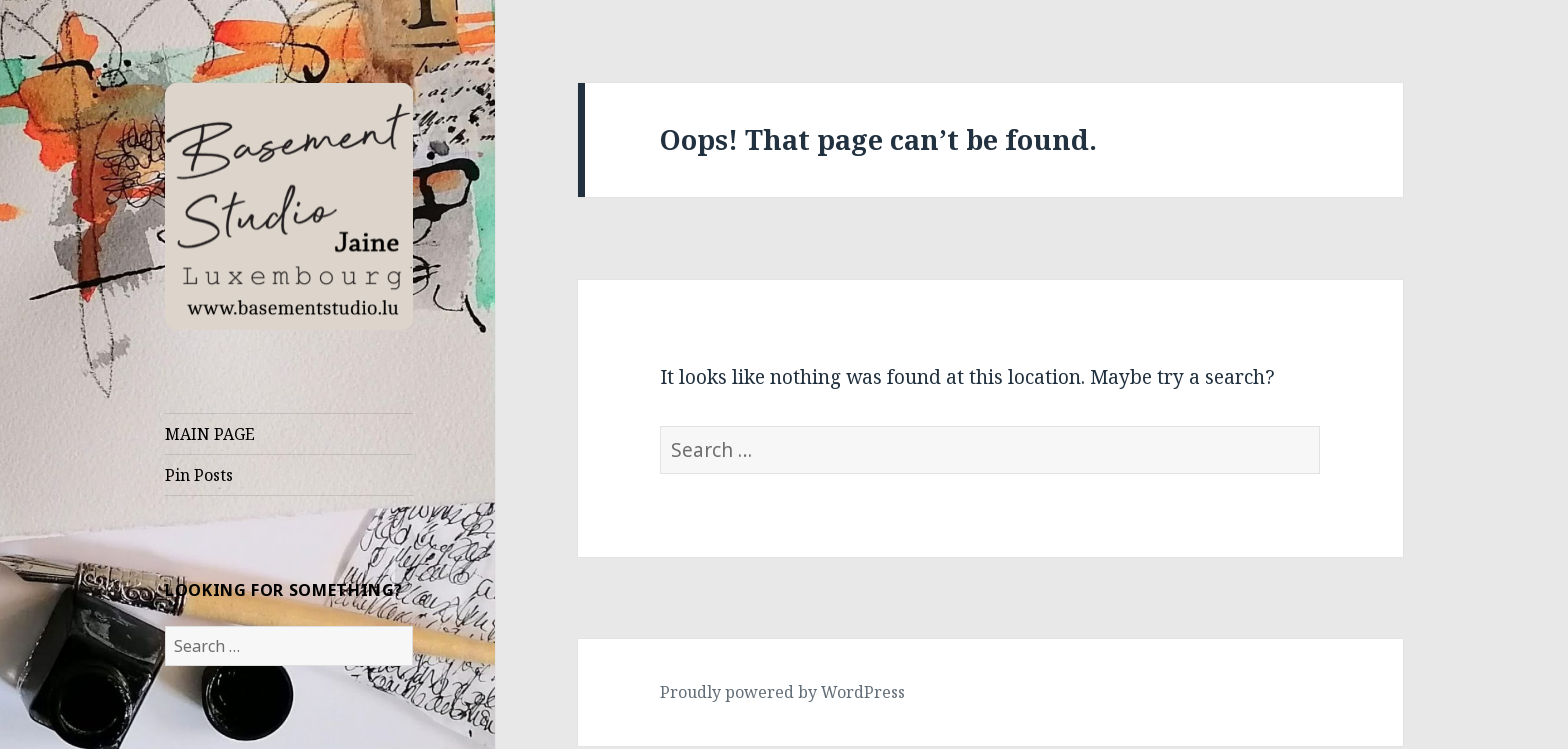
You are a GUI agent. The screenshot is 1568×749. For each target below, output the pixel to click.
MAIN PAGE (210, 434)
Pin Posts (199, 475)
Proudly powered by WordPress (782, 692)
